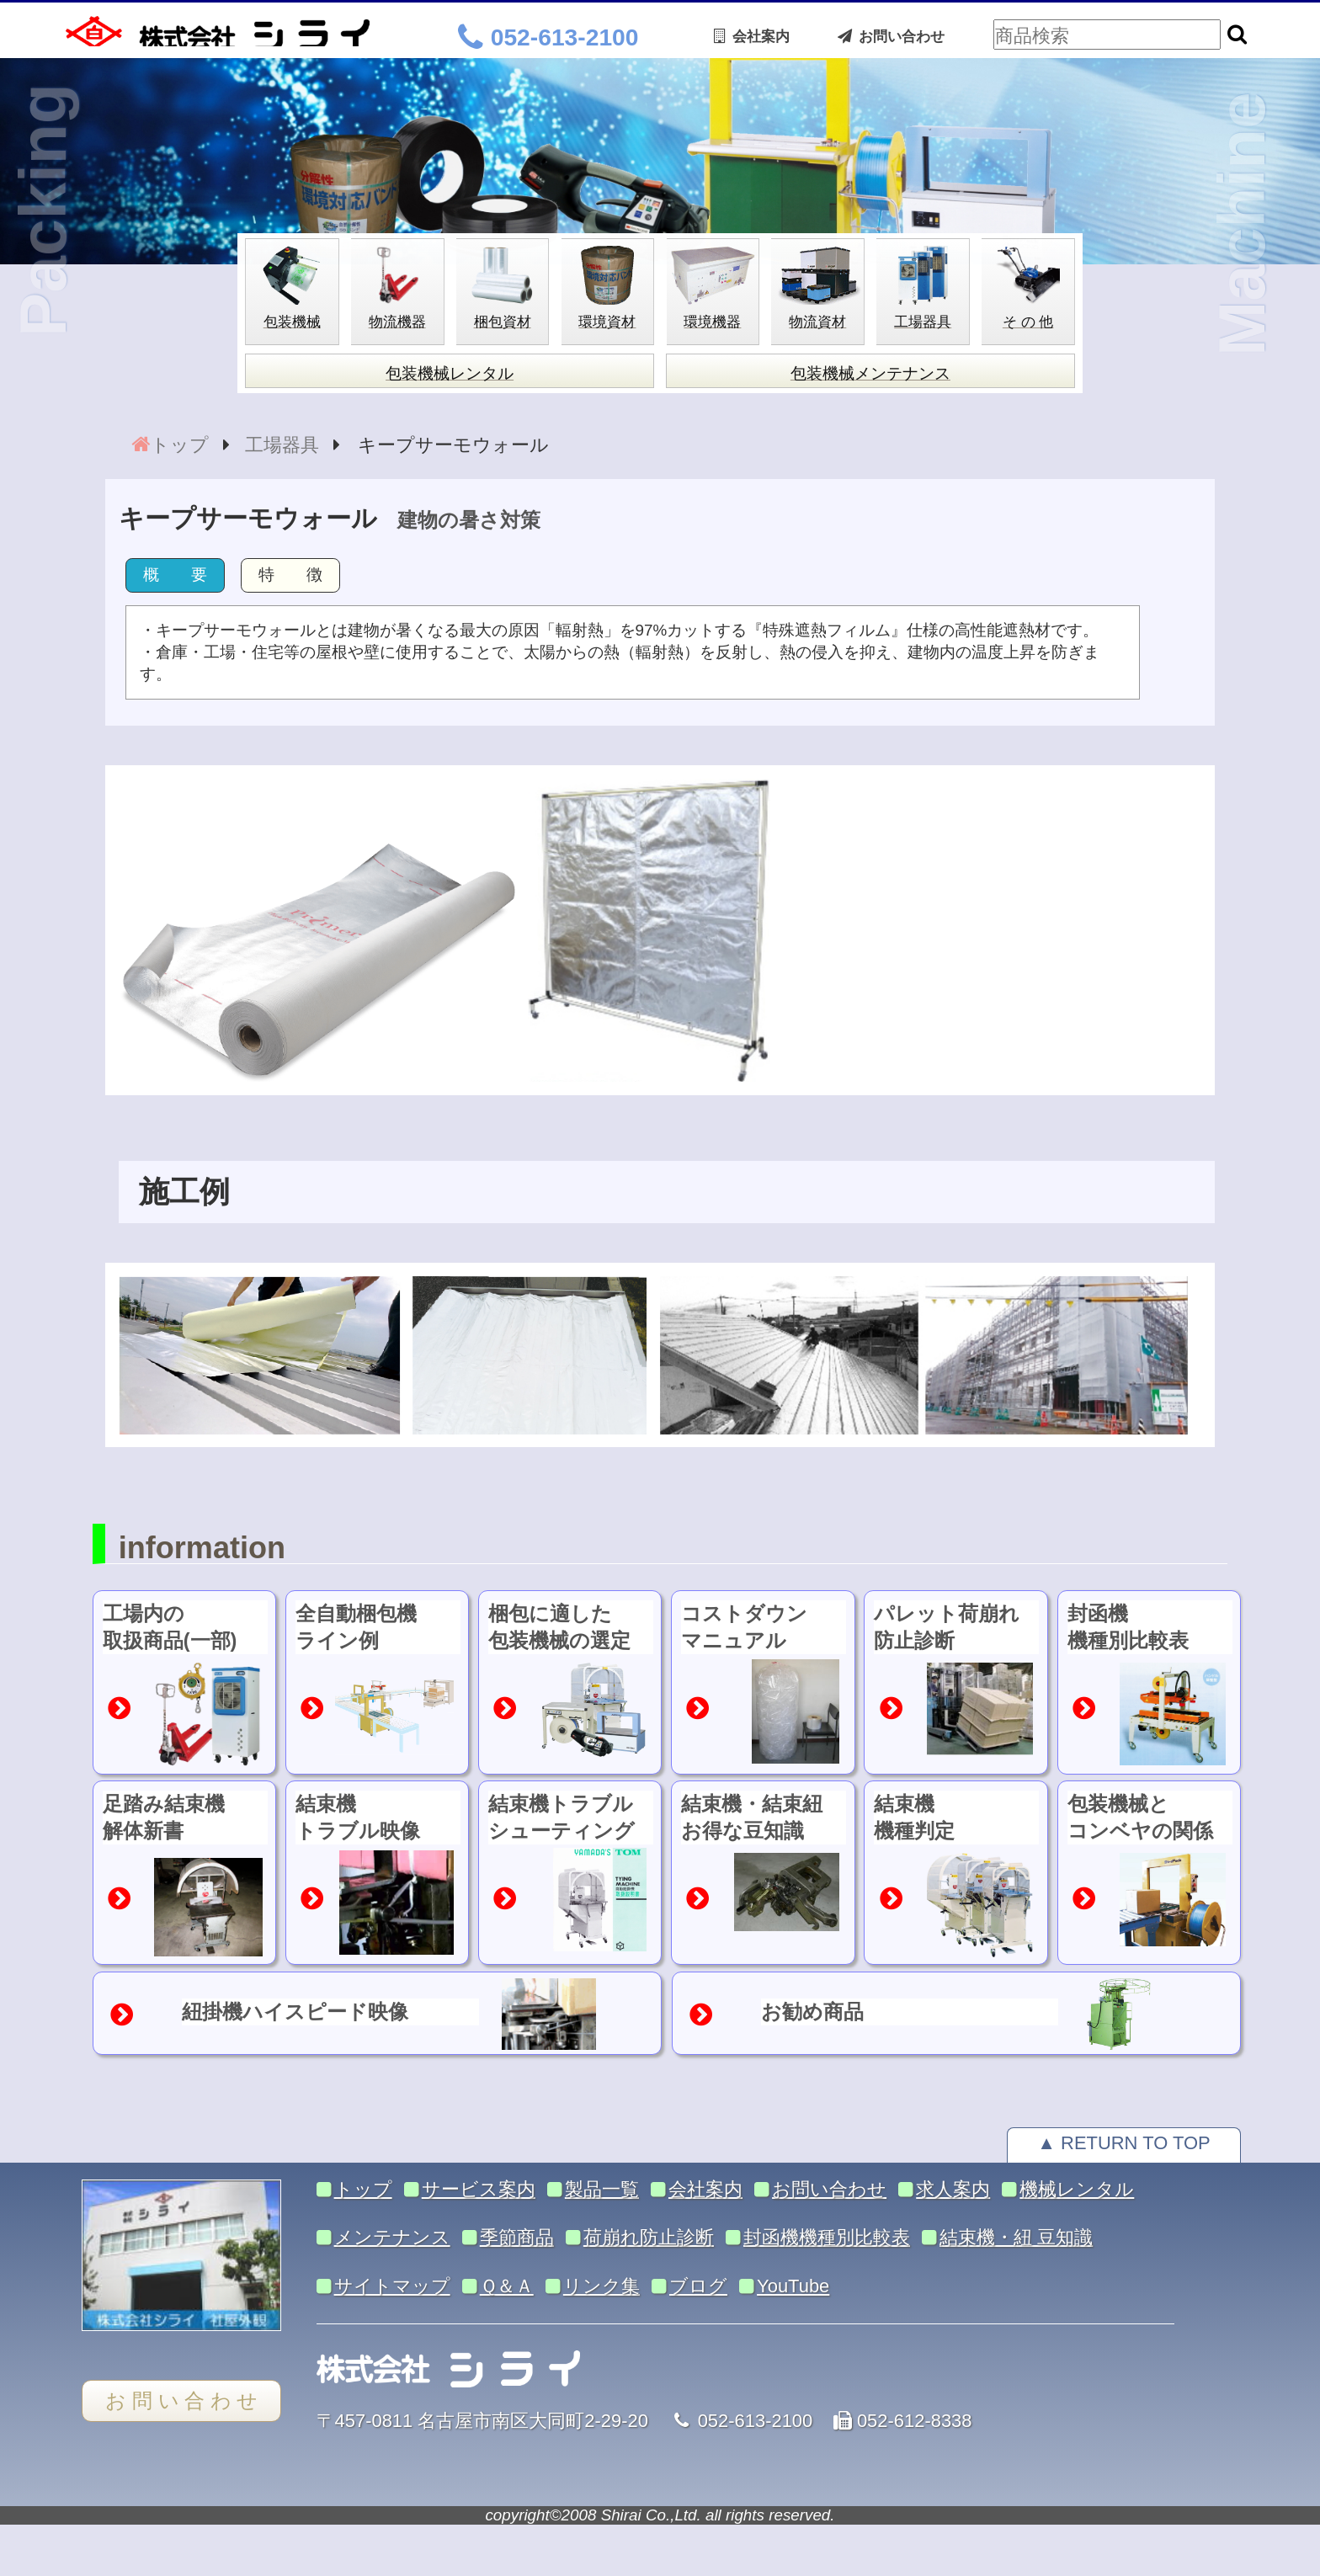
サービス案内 (478, 2189)
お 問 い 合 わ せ (181, 2401)
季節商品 (517, 2237)
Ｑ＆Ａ (507, 2286)
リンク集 (601, 2286)
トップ (180, 444)
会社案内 (752, 36)
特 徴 (290, 574)
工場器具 (282, 444)
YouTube (793, 2286)
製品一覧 (602, 2189)
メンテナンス (392, 2237)
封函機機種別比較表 (826, 2237)
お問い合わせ (891, 36)
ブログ (698, 2286)
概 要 (175, 574)
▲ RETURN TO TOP (1123, 2142)
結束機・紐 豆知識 (1016, 2237)
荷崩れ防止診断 (648, 2237)
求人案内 (953, 2189)
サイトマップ (392, 2286)
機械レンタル (1076, 2189)
